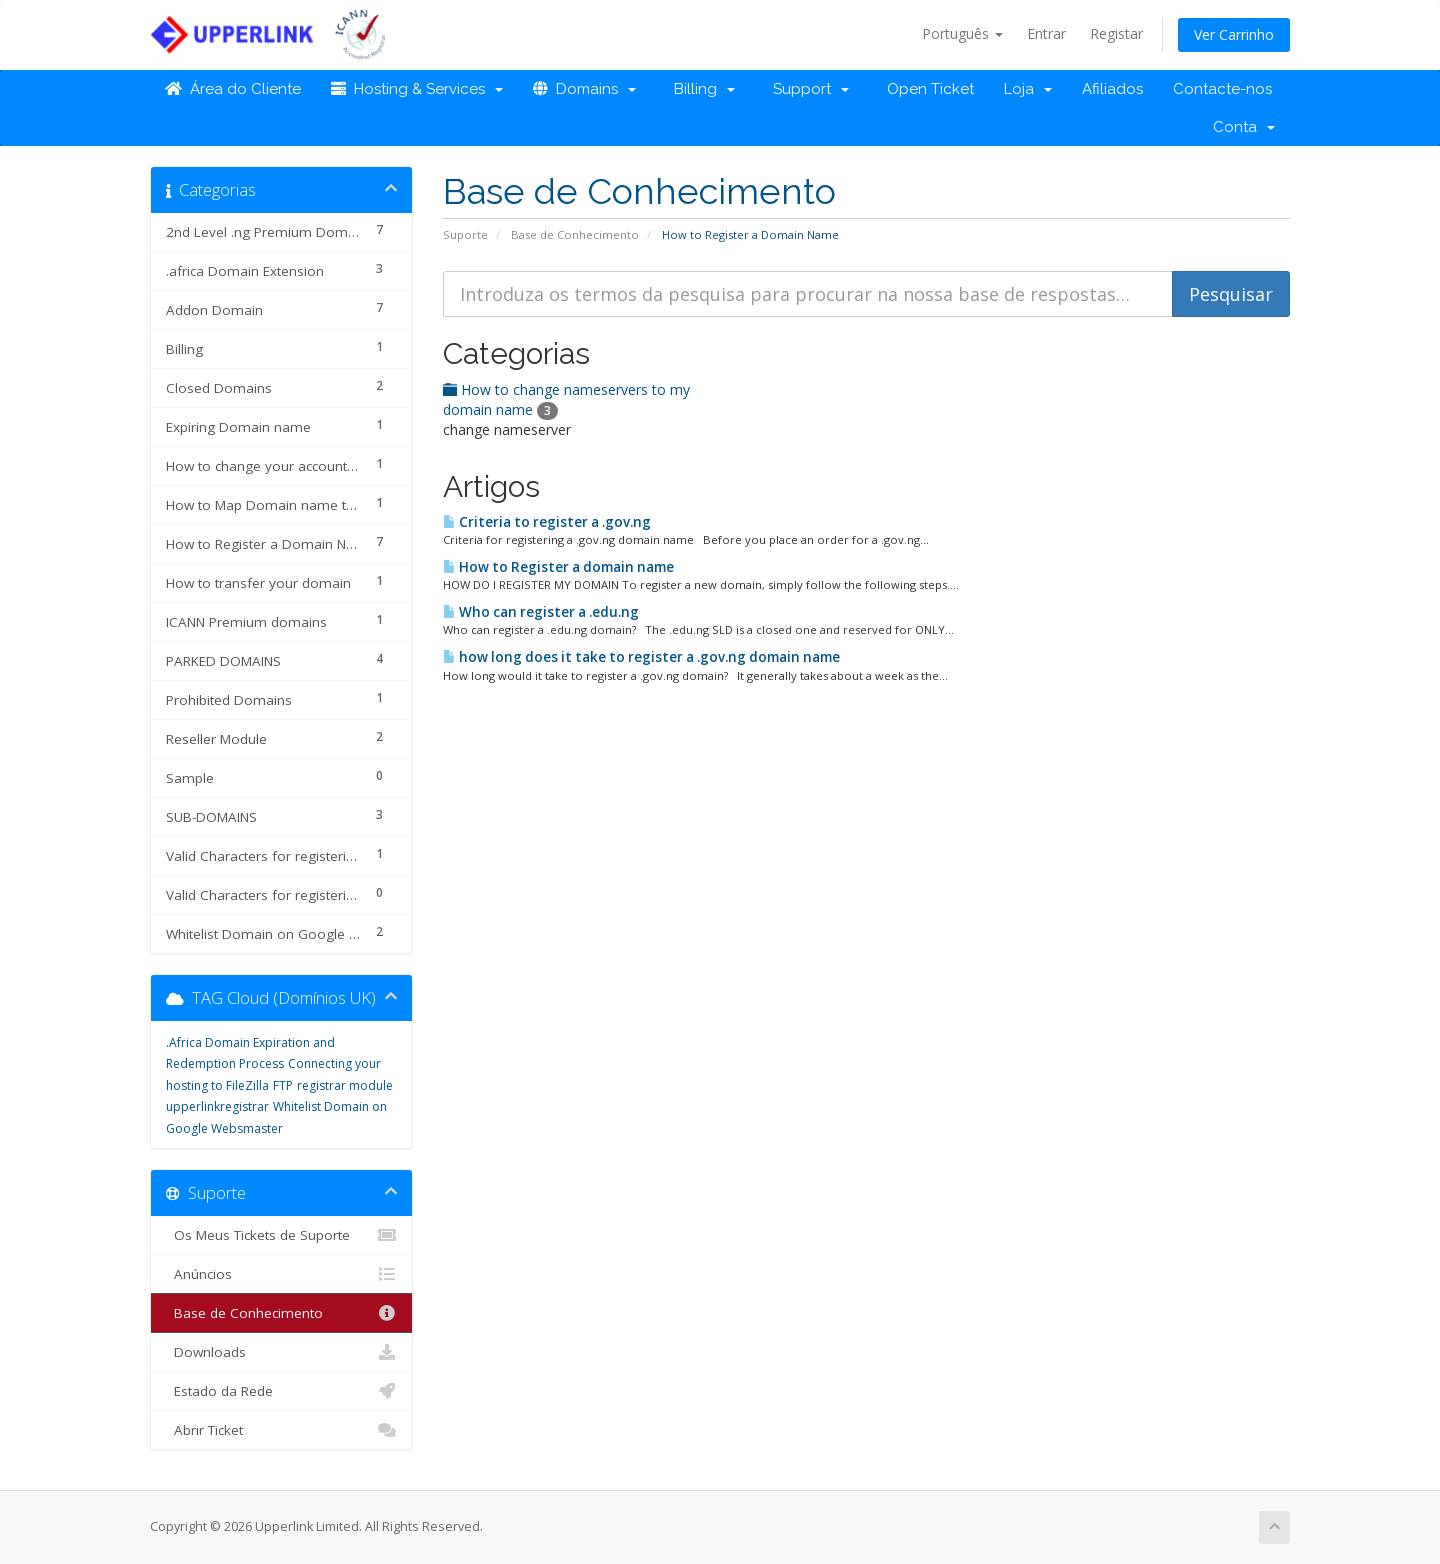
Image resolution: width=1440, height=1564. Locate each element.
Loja (1028, 89)
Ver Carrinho (1234, 34)
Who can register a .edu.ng (541, 612)
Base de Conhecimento (575, 234)
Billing (700, 89)
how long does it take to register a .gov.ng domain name (641, 657)
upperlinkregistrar (217, 1106)
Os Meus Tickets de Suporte (281, 1235)
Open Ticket (926, 89)
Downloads (281, 1352)
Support (807, 89)
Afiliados (1112, 89)
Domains (584, 89)
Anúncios (281, 1274)
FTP (283, 1085)
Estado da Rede (281, 1391)
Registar (1116, 33)
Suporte (465, 234)
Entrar (1046, 33)
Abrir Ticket (281, 1430)
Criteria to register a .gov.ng (547, 522)
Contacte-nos (1222, 89)
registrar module (345, 1085)
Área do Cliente (233, 89)
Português (962, 33)
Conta (1244, 127)
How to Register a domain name (558, 567)
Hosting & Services (417, 89)
